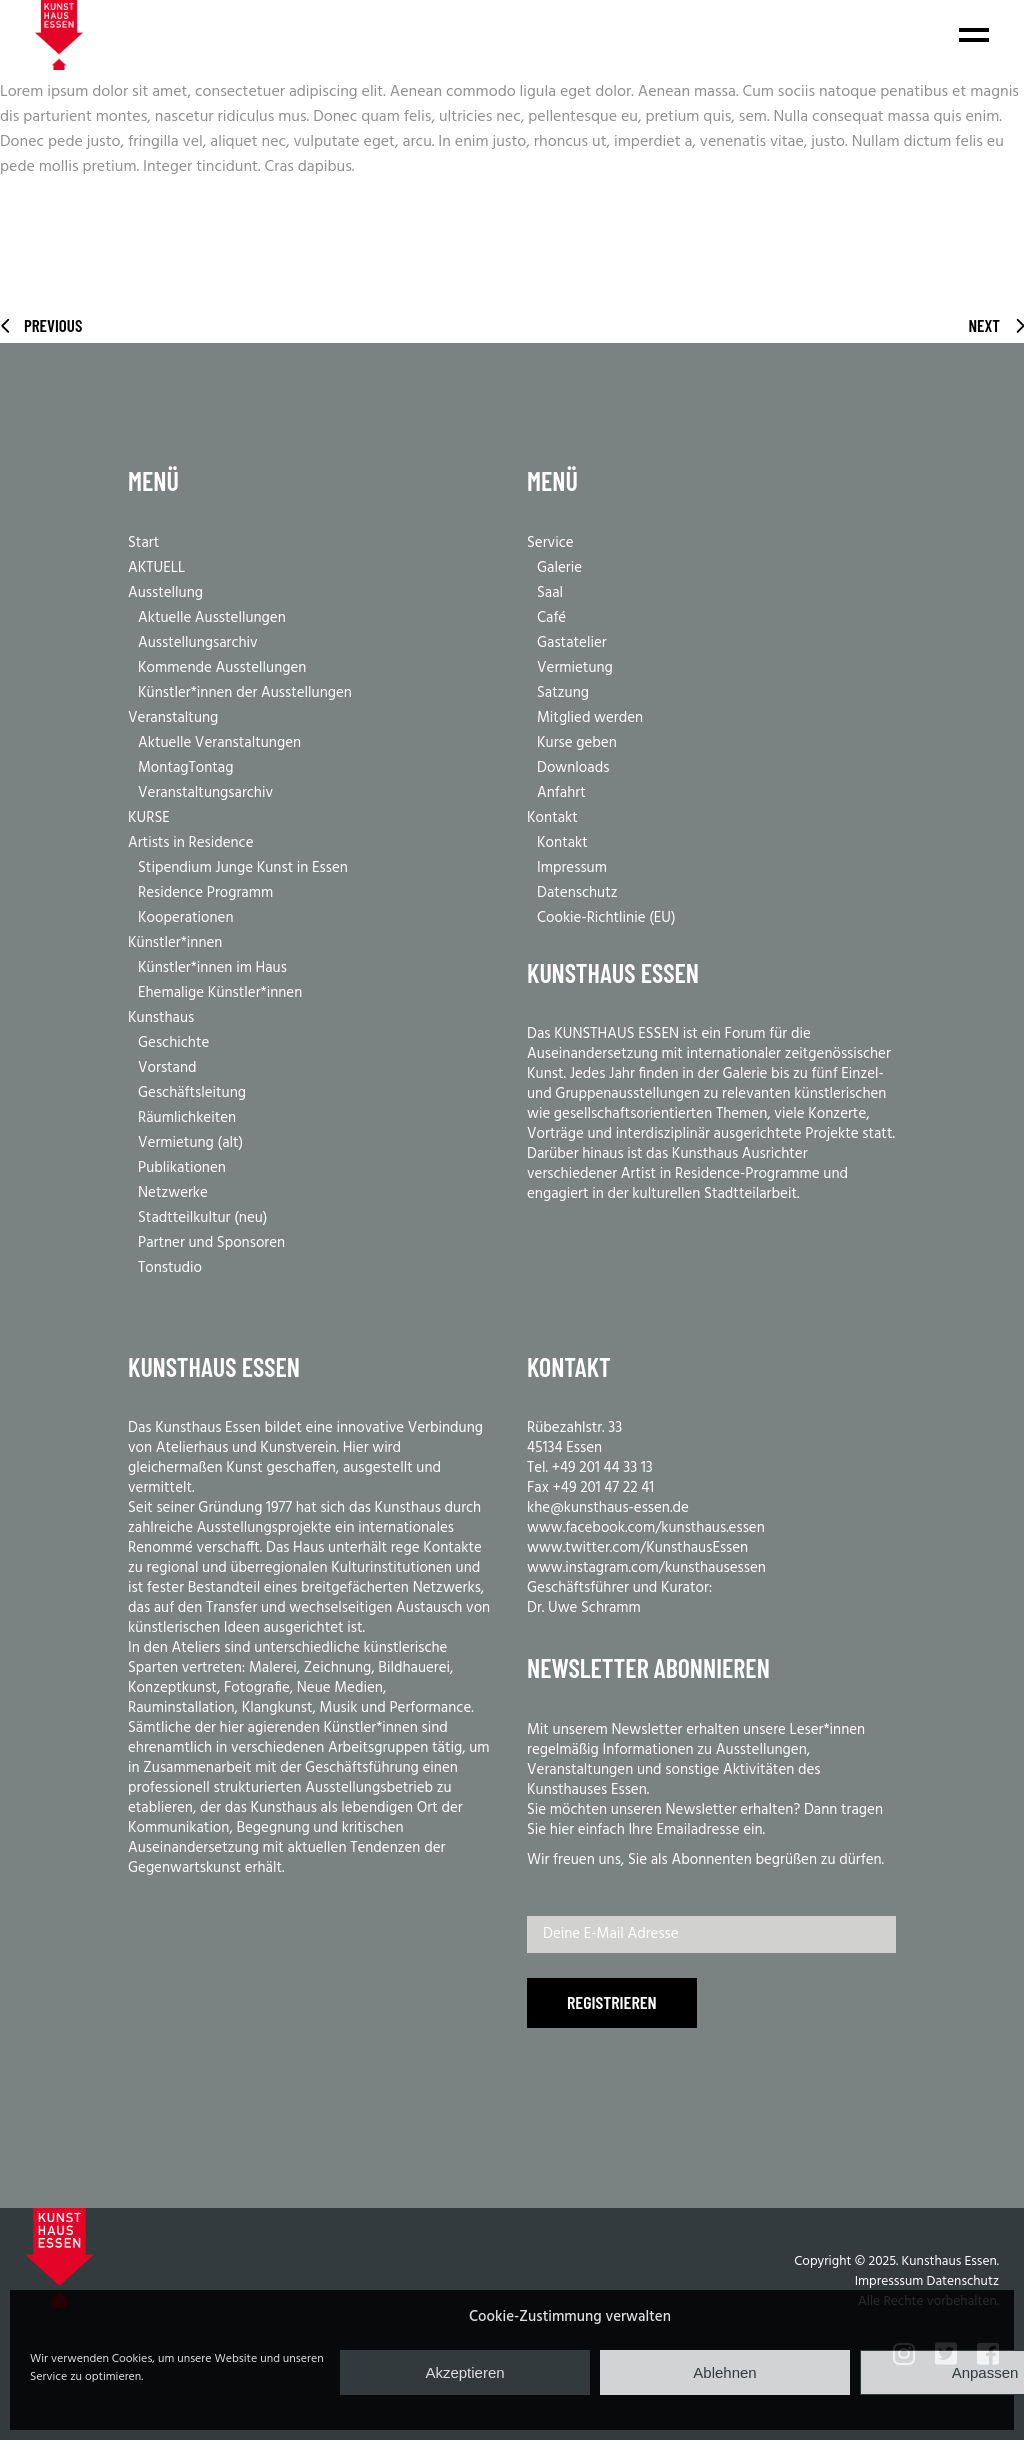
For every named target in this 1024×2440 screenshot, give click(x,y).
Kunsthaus (161, 1018)
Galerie (559, 568)
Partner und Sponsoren (211, 1243)
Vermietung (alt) (190, 1143)
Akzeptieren (464, 2372)
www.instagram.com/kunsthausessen (646, 1568)
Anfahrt (561, 793)
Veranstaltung (173, 718)
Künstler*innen (175, 943)
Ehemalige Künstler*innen (220, 993)
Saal (550, 593)
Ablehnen (724, 2372)
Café (551, 618)
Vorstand (167, 1068)
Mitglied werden (590, 718)
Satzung (563, 693)
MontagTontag (185, 768)
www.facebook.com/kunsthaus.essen (646, 1528)
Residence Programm (205, 893)
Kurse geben (577, 743)
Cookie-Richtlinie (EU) (606, 918)
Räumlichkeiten (187, 1118)
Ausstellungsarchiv (198, 643)
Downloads (573, 768)
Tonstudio (170, 1268)
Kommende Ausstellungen (222, 668)
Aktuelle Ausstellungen (212, 618)
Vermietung (575, 668)
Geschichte (173, 1043)
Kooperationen (186, 918)
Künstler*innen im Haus (212, 968)
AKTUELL (156, 568)
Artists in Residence (191, 843)
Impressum (572, 868)
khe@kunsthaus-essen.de (608, 1508)
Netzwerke (173, 1193)
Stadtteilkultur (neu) (202, 1218)
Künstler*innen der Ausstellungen (245, 693)
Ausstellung (165, 593)
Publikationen (182, 1168)
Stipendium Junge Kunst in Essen (243, 868)
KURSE (149, 818)
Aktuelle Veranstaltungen (219, 743)
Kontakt (552, 818)
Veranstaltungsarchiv (205, 793)
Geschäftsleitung (192, 1093)
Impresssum (889, 2281)
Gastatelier (572, 643)
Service (550, 543)
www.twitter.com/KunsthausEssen (637, 1548)
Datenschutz (577, 893)
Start (143, 543)
